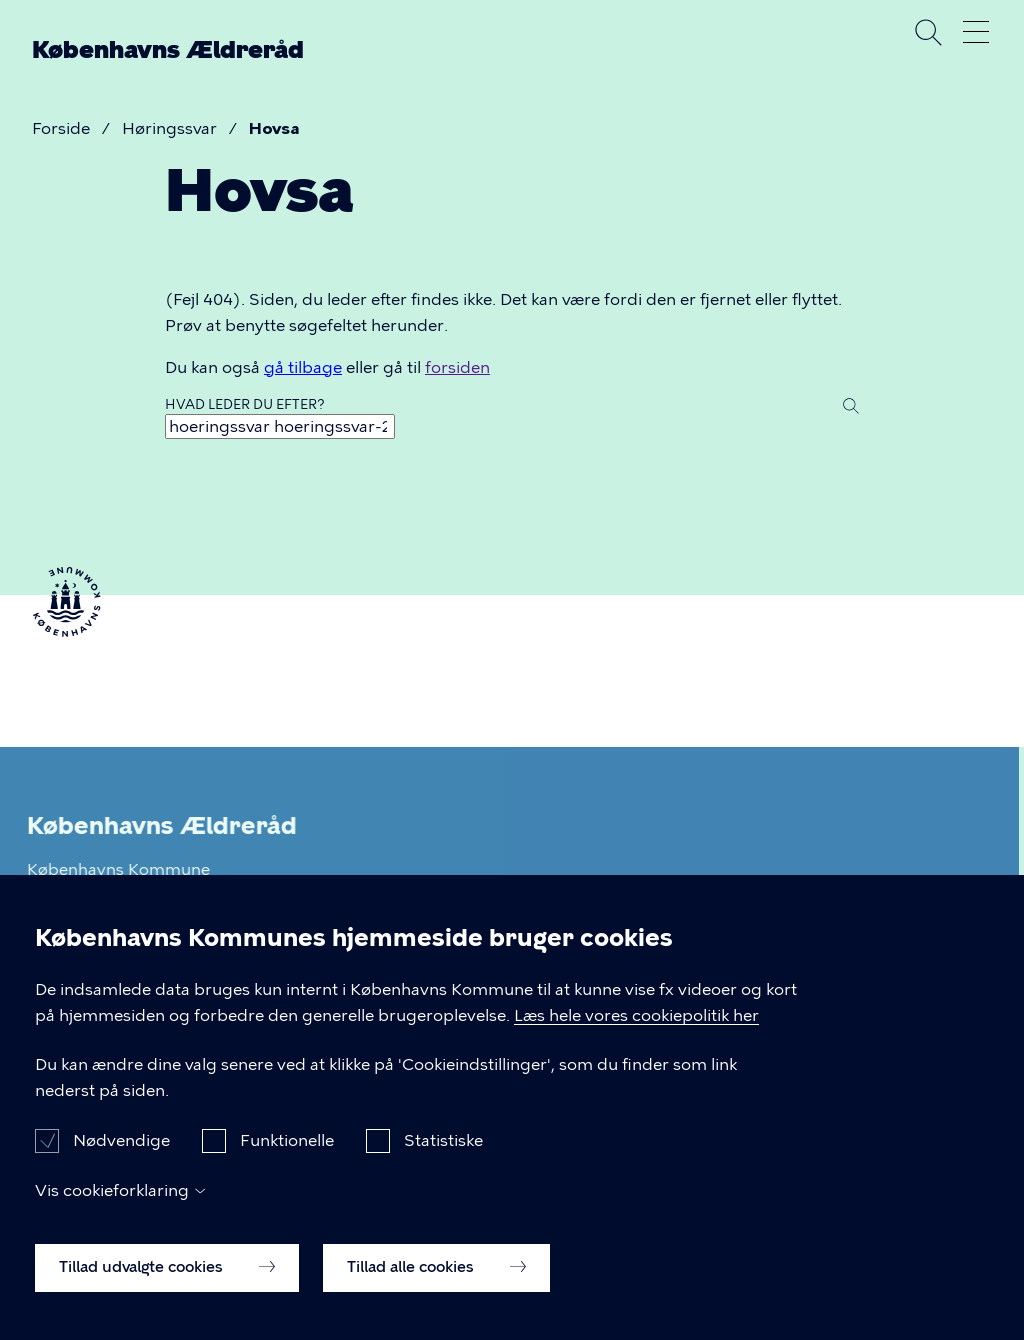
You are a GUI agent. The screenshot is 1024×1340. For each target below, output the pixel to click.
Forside (61, 128)
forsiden (457, 367)
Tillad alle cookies (436, 1284)
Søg (928, 32)
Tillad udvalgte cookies (167, 1284)
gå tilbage (303, 367)
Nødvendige (121, 1157)
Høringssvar (169, 128)
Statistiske (443, 1157)
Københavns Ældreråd (168, 50)
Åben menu (976, 32)
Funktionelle (287, 1157)
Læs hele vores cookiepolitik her (636, 1031)
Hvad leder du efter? (245, 404)
